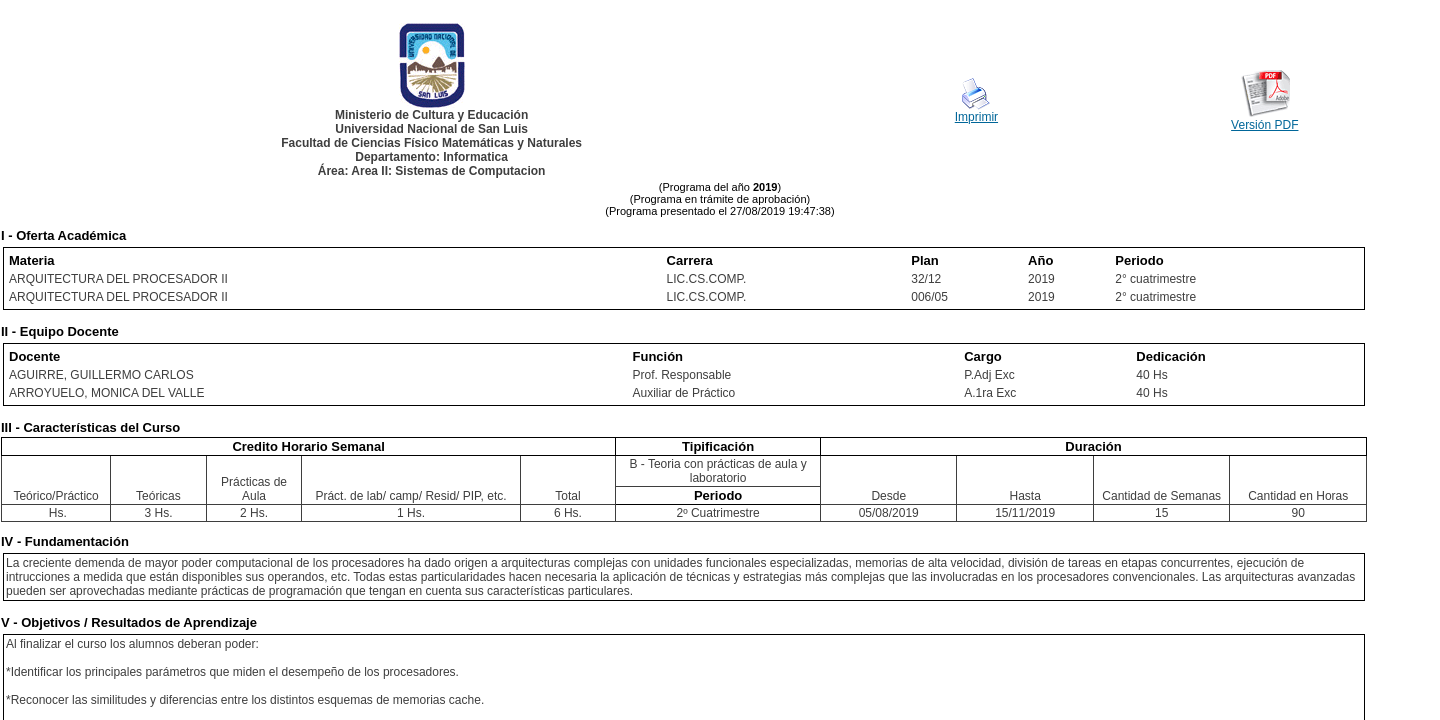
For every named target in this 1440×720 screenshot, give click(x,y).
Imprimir (976, 117)
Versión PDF (1264, 125)
